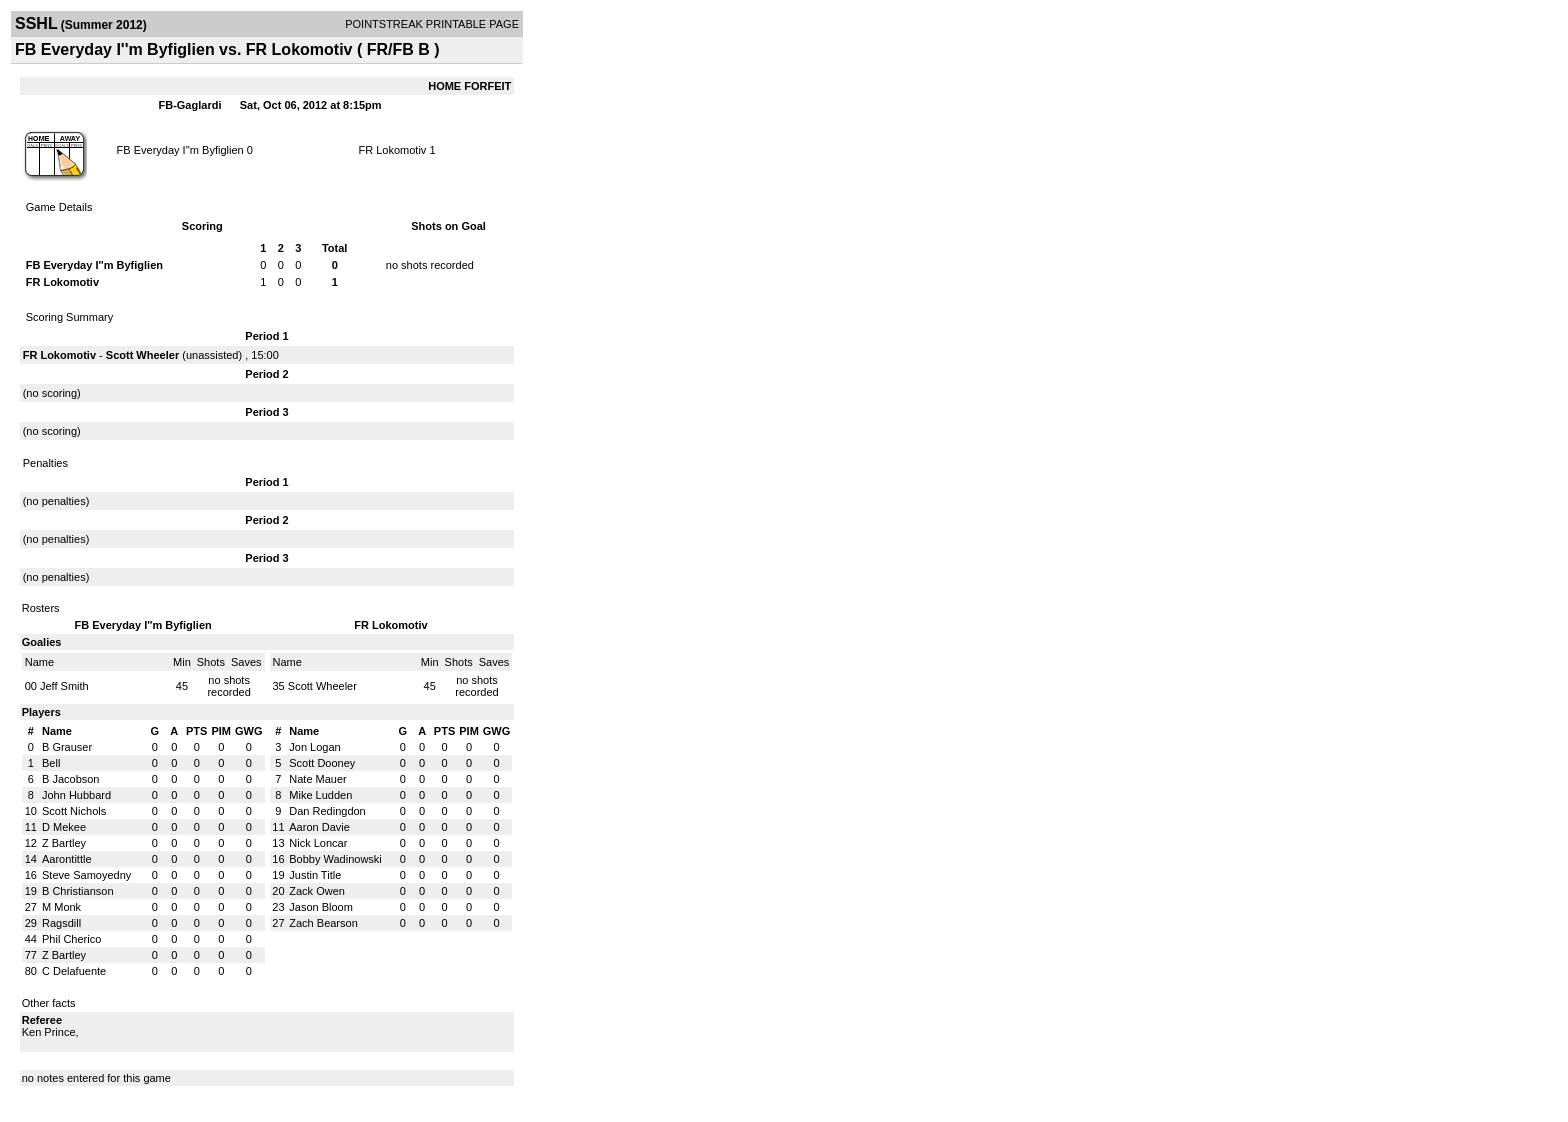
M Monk (61, 907)
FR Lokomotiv (393, 150)
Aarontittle (67, 859)
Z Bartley (64, 843)
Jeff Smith (64, 686)
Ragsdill (61, 923)
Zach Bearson (323, 923)
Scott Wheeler (142, 355)
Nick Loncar (318, 843)
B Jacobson (70, 779)
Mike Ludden (320, 795)
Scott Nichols (74, 811)
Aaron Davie (319, 827)
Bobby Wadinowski (335, 859)
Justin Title (315, 875)
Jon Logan (314, 747)
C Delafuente (74, 971)
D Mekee (64, 827)
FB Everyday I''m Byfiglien (180, 150)
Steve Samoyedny (86, 875)
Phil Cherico (71, 939)
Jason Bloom (321, 907)
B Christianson (78, 891)
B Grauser (67, 747)
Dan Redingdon (327, 811)
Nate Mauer (317, 779)
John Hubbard (76, 795)
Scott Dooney (322, 763)
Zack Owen (317, 891)
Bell (51, 763)
